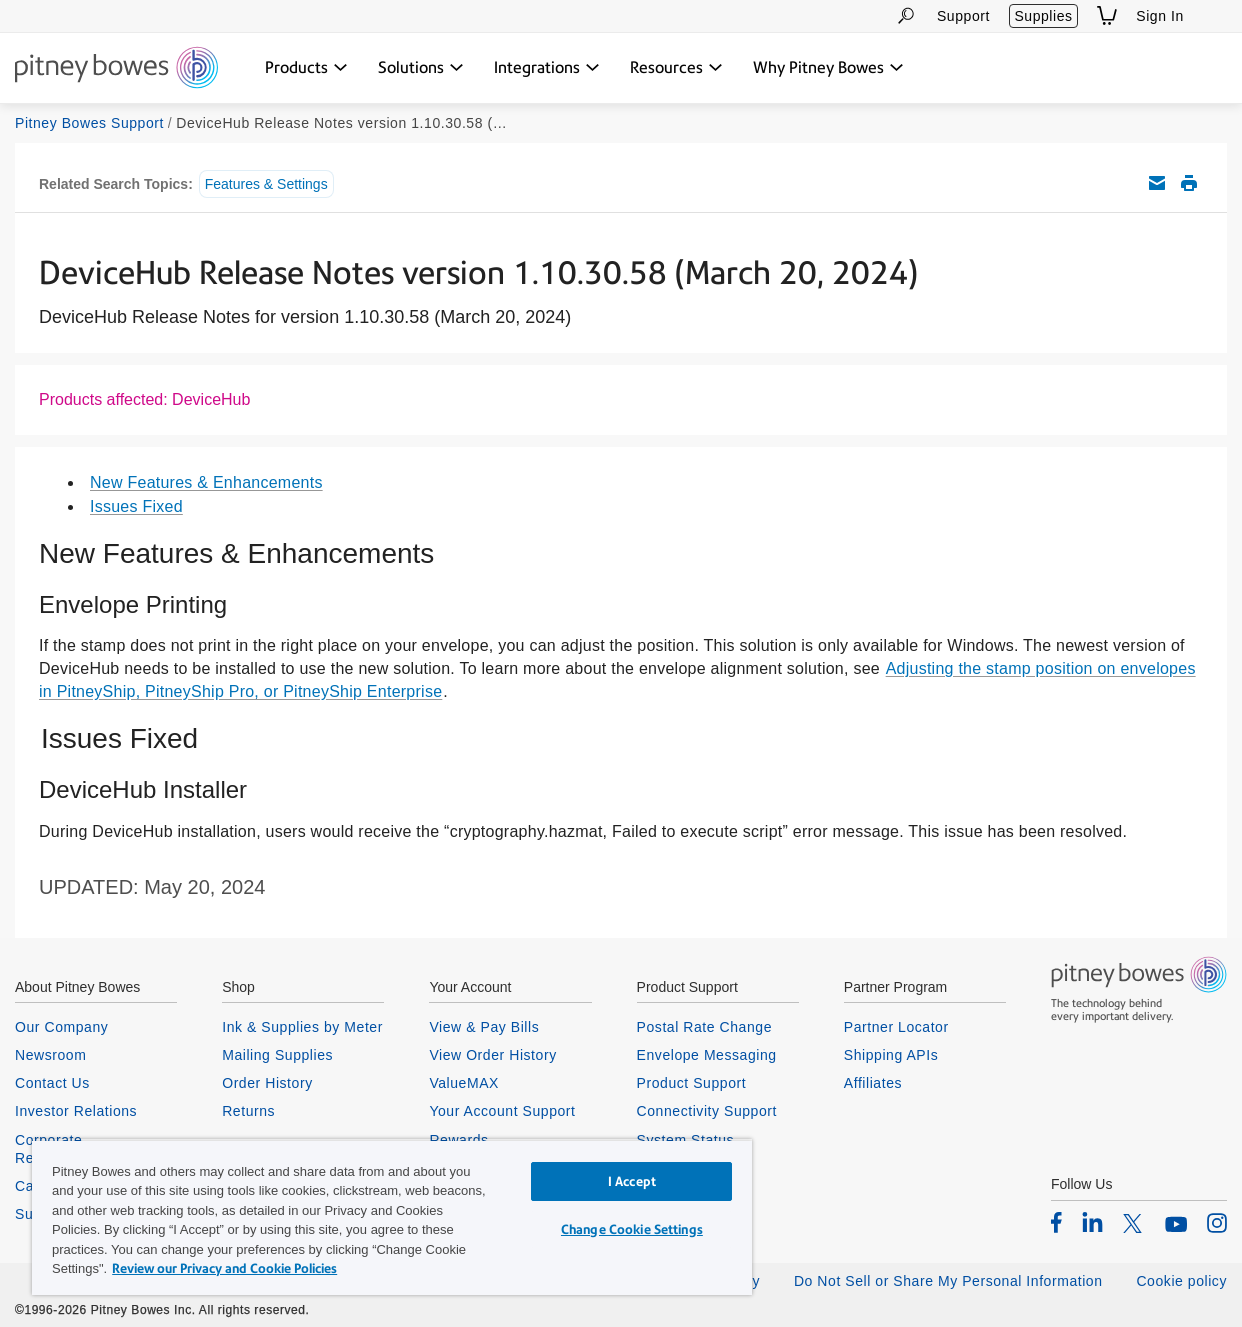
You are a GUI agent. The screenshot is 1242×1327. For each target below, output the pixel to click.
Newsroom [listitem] (50, 1055)
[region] (392, 1217)
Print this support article (1189, 183)
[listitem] (1056, 1222)
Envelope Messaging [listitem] (707, 1055)
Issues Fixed (136, 506)
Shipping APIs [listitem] (891, 1055)
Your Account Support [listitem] (502, 1111)
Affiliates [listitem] (873, 1083)
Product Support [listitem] (692, 1083)
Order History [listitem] (267, 1083)
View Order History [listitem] (492, 1055)
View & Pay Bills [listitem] (484, 1027)
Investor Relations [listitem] (76, 1111)
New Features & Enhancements (206, 482)
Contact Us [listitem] (52, 1083)
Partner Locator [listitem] (896, 1027)
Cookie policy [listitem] (1181, 1281)
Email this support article (1157, 183)
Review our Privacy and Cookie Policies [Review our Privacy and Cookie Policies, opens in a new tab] (224, 1268)
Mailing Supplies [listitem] (277, 1055)
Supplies (1043, 16)
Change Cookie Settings (632, 1229)
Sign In (1160, 16)
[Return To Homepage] (116, 69)
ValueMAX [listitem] (464, 1083)
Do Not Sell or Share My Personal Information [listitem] (948, 1281)
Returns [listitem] (248, 1111)
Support (963, 16)
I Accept (632, 1181)
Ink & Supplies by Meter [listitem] (302, 1027)
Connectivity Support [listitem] (707, 1111)
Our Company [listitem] (61, 1027)
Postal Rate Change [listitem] (704, 1027)
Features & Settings (266, 184)
